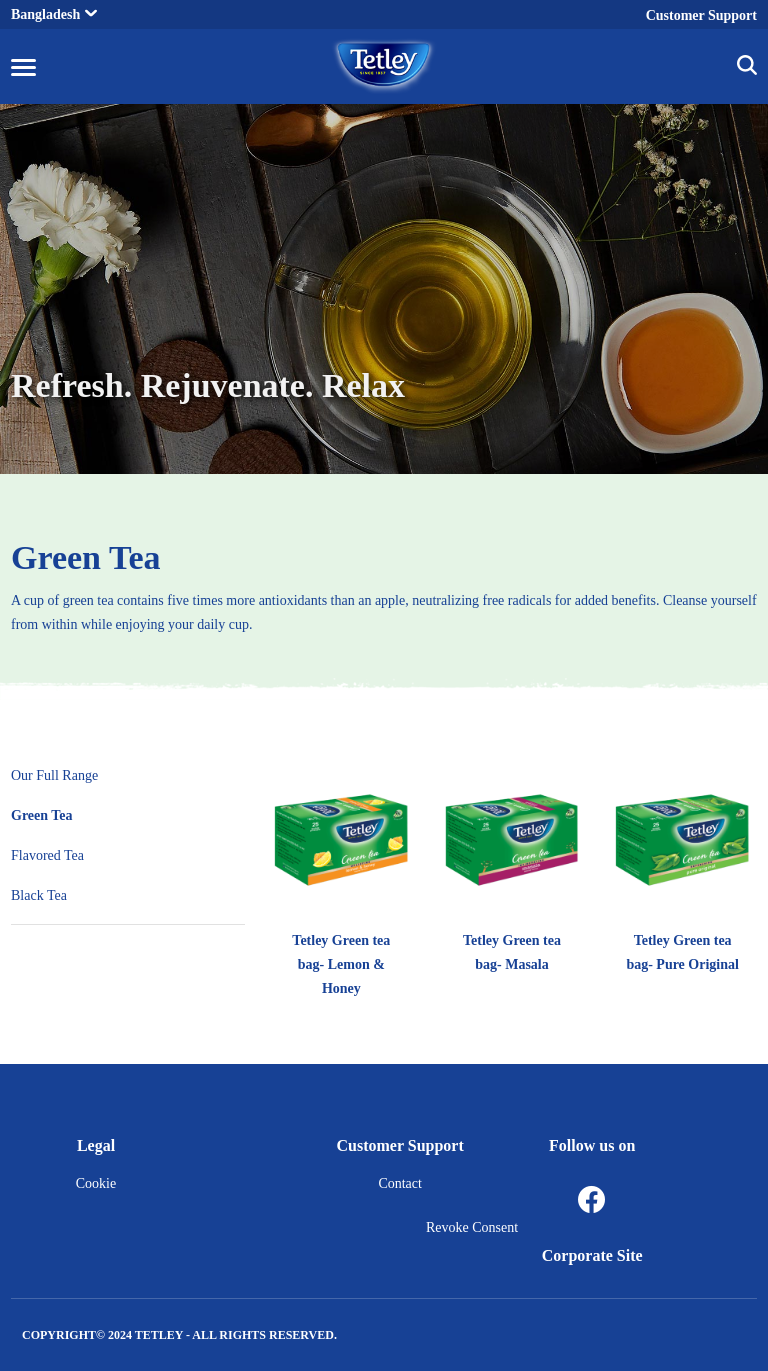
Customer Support (701, 15)
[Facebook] (592, 1200)
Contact (400, 1183)
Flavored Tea (47, 855)
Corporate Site (592, 1255)
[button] (747, 68)
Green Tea (86, 557)
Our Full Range (54, 775)
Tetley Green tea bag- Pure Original (682, 952)
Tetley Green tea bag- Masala (512, 952)
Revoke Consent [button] (472, 1227)
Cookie (96, 1183)
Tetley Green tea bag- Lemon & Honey (341, 964)
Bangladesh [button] (54, 14)
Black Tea (39, 895)
